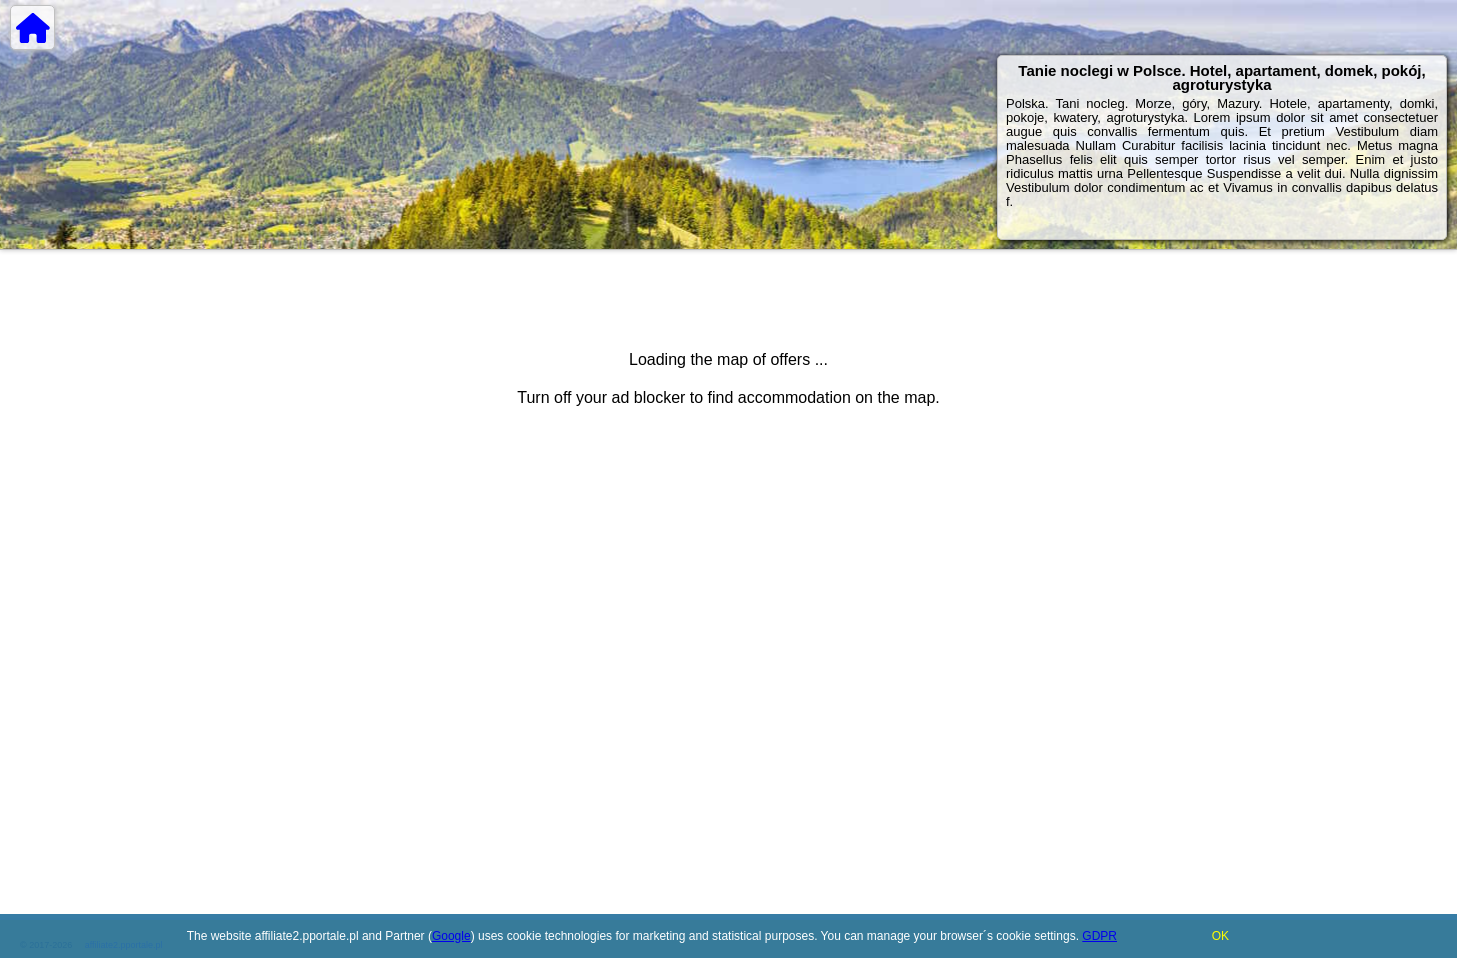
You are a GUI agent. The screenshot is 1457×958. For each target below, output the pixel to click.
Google (451, 936)
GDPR (1099, 936)
